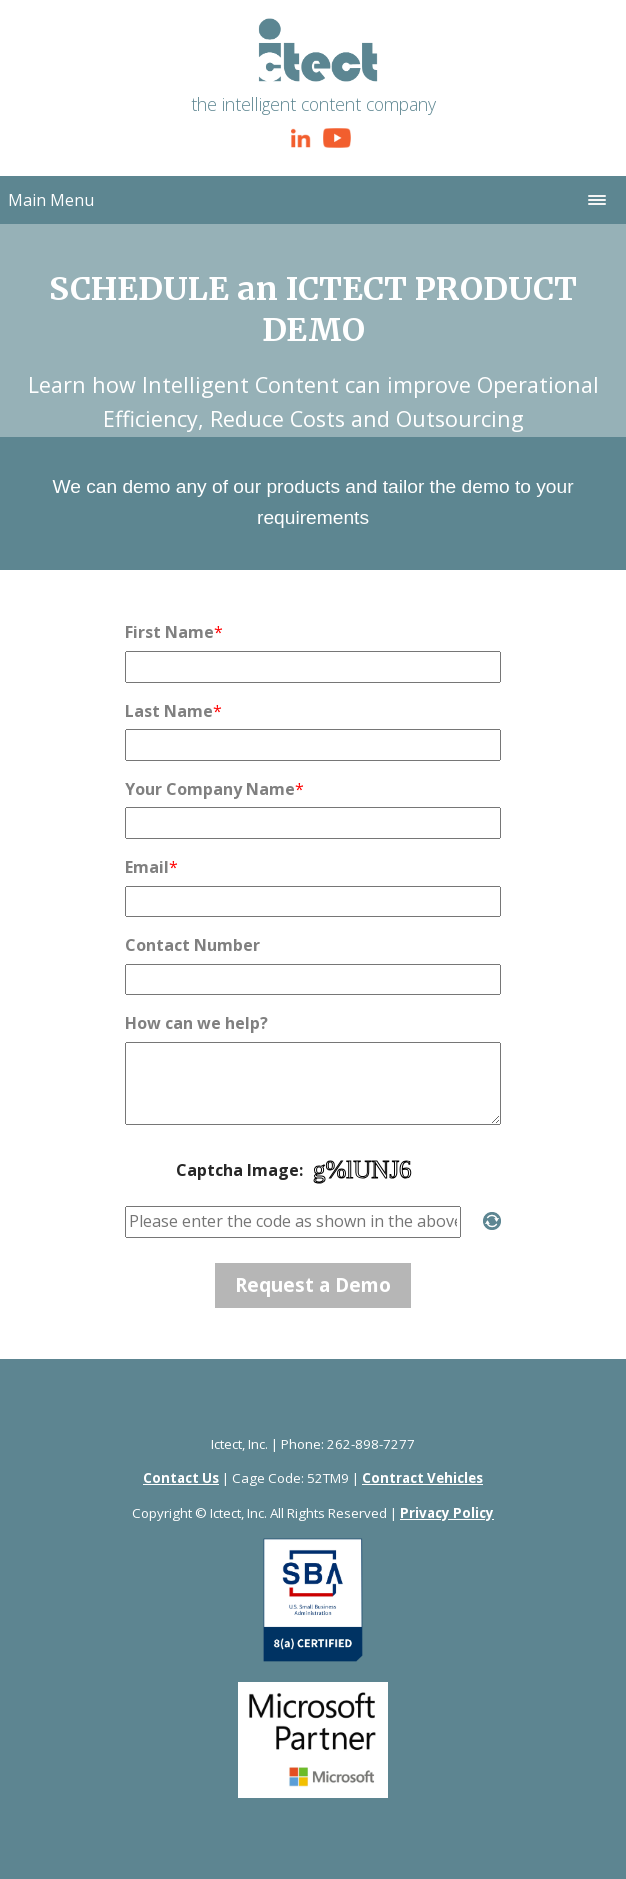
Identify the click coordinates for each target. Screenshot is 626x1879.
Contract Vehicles (422, 1478)
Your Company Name (210, 789)
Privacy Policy (447, 1513)
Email (147, 867)
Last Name (169, 711)
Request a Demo (313, 1284)
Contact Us (181, 1478)
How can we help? (196, 1023)
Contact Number (192, 945)
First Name (169, 632)
